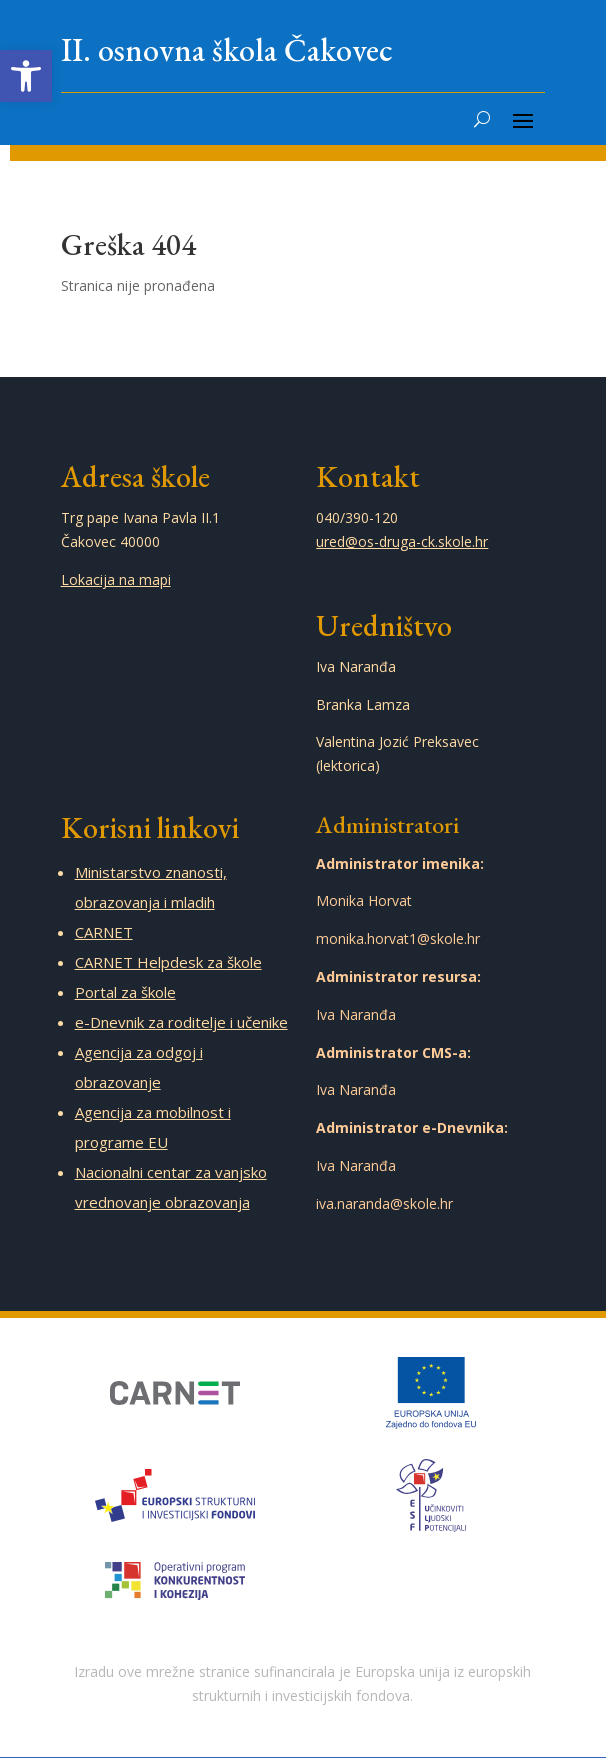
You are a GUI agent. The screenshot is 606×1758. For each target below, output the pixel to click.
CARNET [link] (104, 932)
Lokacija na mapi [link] (116, 579)
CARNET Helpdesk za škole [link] (168, 962)
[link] (26, 76)
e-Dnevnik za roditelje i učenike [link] (181, 1022)
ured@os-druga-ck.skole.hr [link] (402, 541)
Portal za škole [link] (125, 992)
